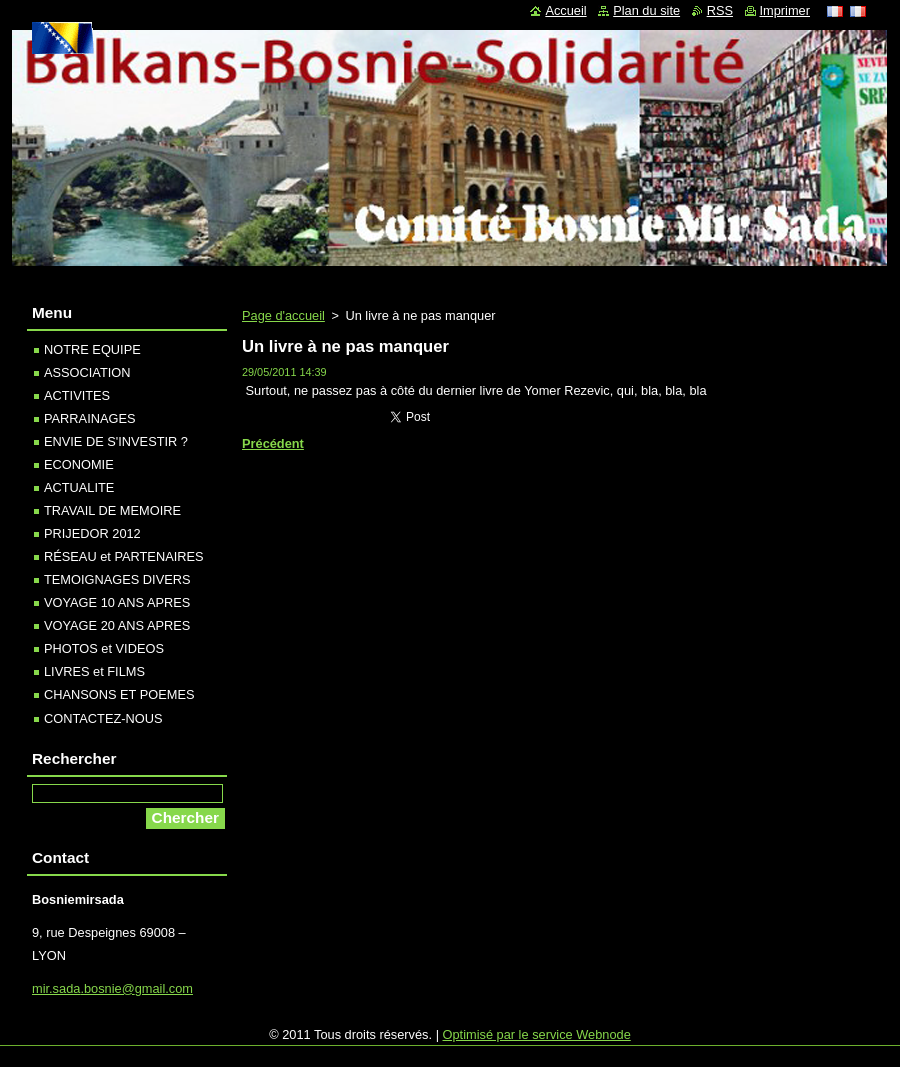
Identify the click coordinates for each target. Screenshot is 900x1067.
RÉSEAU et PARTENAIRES (124, 556)
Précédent (273, 443)
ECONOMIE (79, 464)
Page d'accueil (283, 315)
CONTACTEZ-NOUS (103, 718)
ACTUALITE (79, 487)
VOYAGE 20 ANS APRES (117, 625)
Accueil (565, 10)
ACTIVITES (77, 395)
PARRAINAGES (90, 418)
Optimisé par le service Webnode (537, 1034)
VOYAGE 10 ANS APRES (117, 602)
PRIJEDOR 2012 (92, 533)
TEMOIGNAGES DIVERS (117, 579)
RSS (720, 10)
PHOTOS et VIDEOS (104, 648)
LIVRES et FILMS (94, 671)
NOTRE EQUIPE (92, 349)
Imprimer (785, 10)
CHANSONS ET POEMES (119, 694)
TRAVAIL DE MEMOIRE (112, 510)
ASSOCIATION (87, 372)
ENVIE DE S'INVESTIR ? (116, 441)
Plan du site (646, 10)
